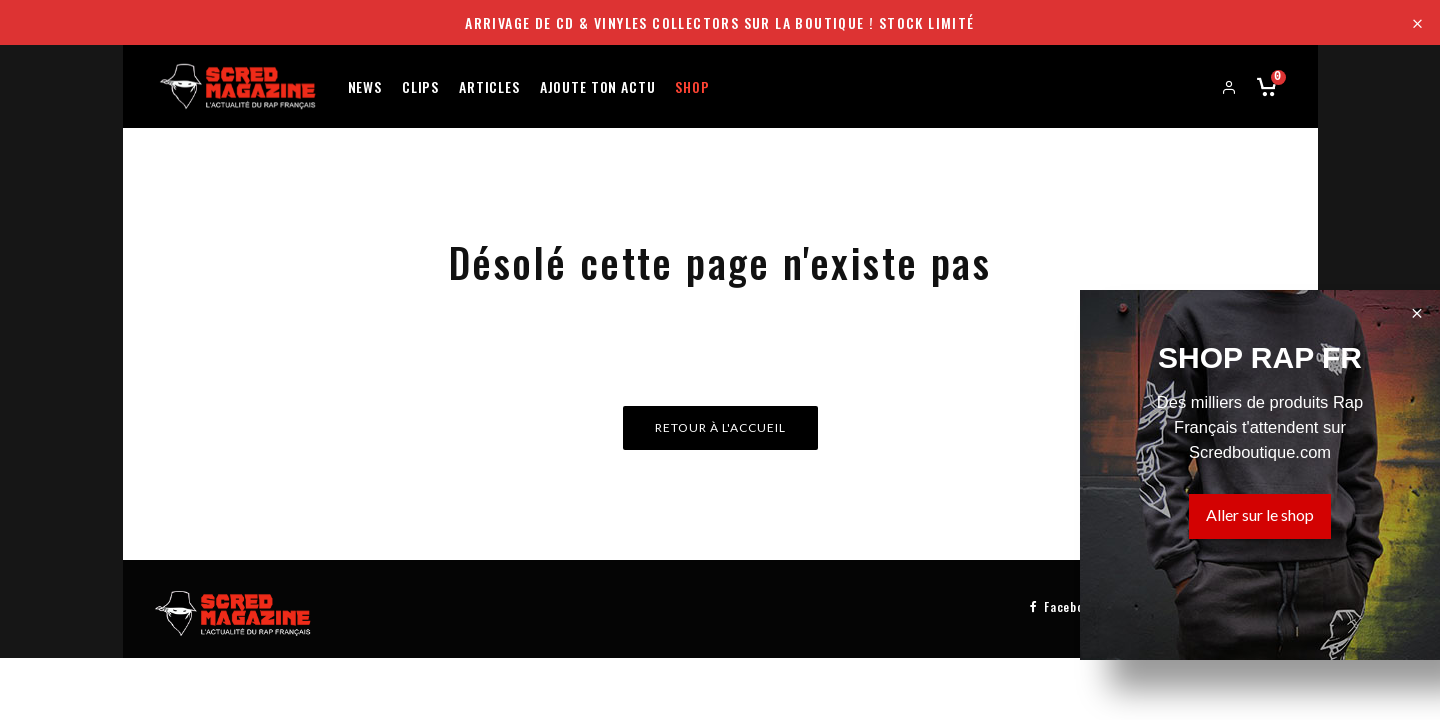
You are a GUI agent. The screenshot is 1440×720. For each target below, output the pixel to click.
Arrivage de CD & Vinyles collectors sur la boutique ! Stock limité (719, 22)
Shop (692, 85)
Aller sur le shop (1260, 514)
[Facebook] (1063, 605)
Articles (489, 85)
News (365, 85)
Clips (420, 85)
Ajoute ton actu (598, 85)
